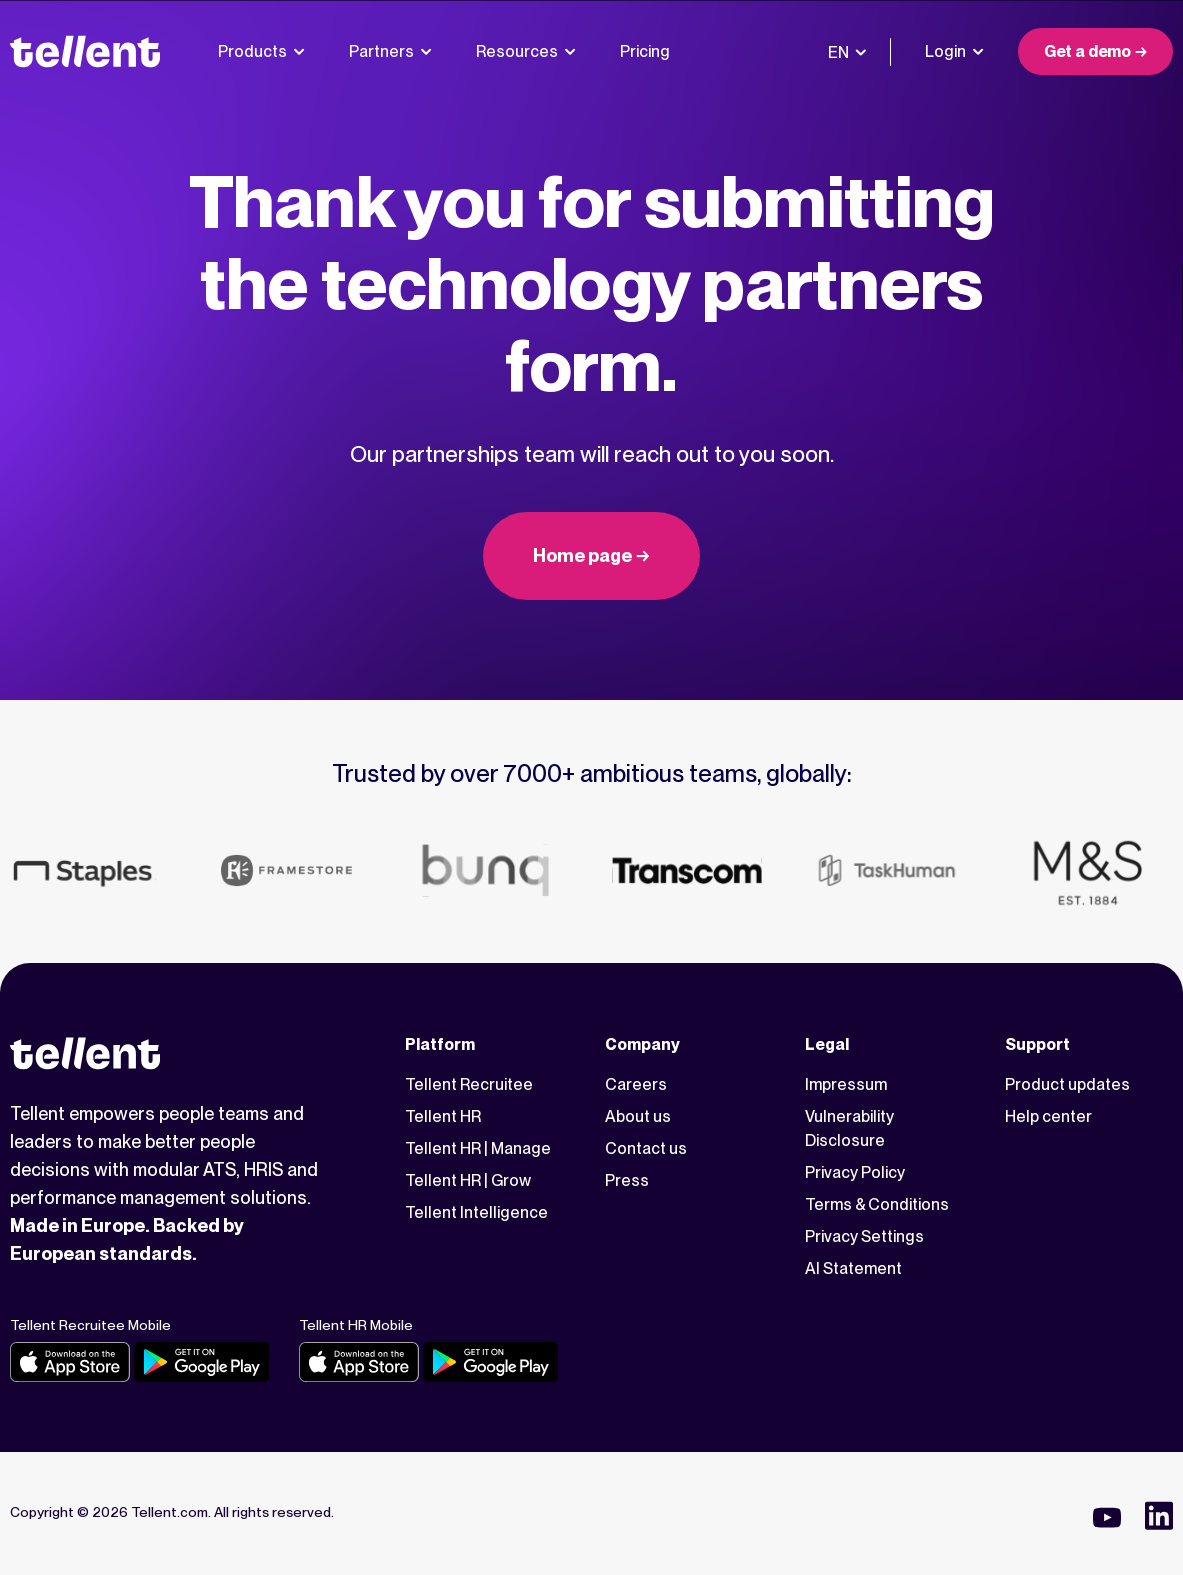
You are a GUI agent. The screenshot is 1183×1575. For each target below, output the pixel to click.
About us (638, 1116)
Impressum (846, 1084)
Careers (636, 1084)
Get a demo (1087, 51)
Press (627, 1180)
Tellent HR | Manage (478, 1148)
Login (954, 51)
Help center (1048, 1116)
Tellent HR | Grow (468, 1180)
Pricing (645, 51)
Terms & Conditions (877, 1204)
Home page (582, 555)
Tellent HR (443, 1116)
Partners (390, 51)
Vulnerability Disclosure (849, 1128)
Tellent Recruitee (469, 1084)
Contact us (646, 1148)
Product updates (1067, 1084)
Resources (526, 51)
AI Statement (853, 1268)
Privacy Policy (855, 1172)
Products (261, 51)
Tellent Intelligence (476, 1212)
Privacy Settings (864, 1236)
